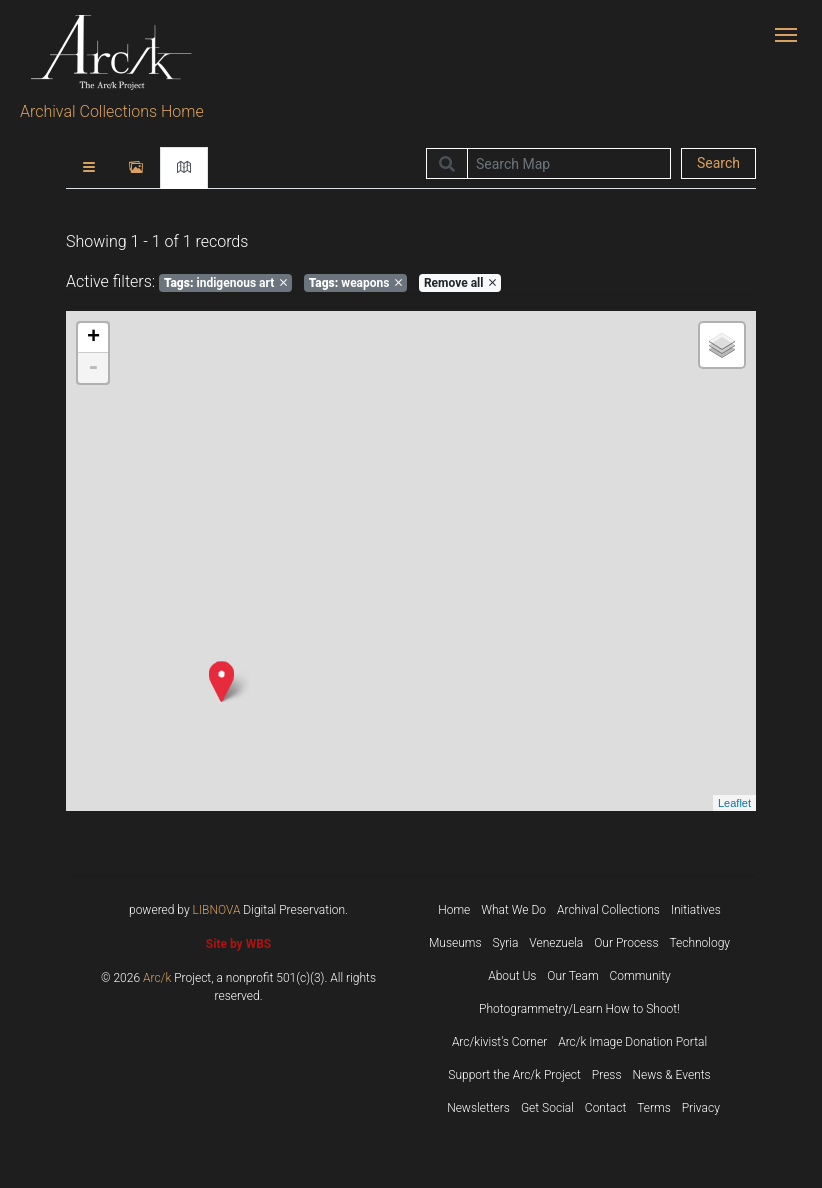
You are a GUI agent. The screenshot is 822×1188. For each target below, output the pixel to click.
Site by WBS (238, 944)
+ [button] (93, 338)
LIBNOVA (217, 910)
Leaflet (734, 803)
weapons (356, 283)
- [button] (93, 368)
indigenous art (225, 283)
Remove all (460, 283)
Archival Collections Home (112, 111)
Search (718, 163)
